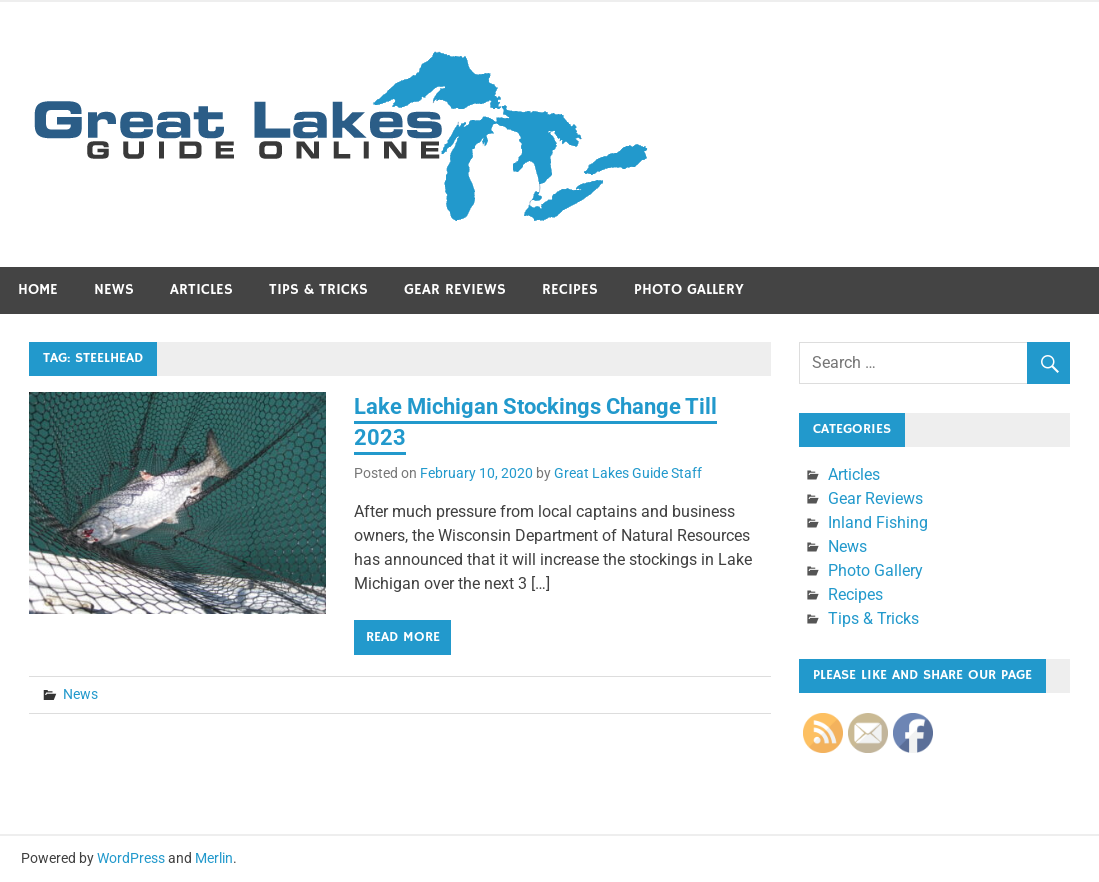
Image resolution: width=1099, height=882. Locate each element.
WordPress (131, 858)
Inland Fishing (878, 522)
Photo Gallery (689, 289)
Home (38, 289)
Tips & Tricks (318, 289)
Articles (201, 289)
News (114, 289)
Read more (403, 637)
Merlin (214, 858)
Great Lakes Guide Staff (628, 473)
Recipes (570, 289)
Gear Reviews (455, 289)
